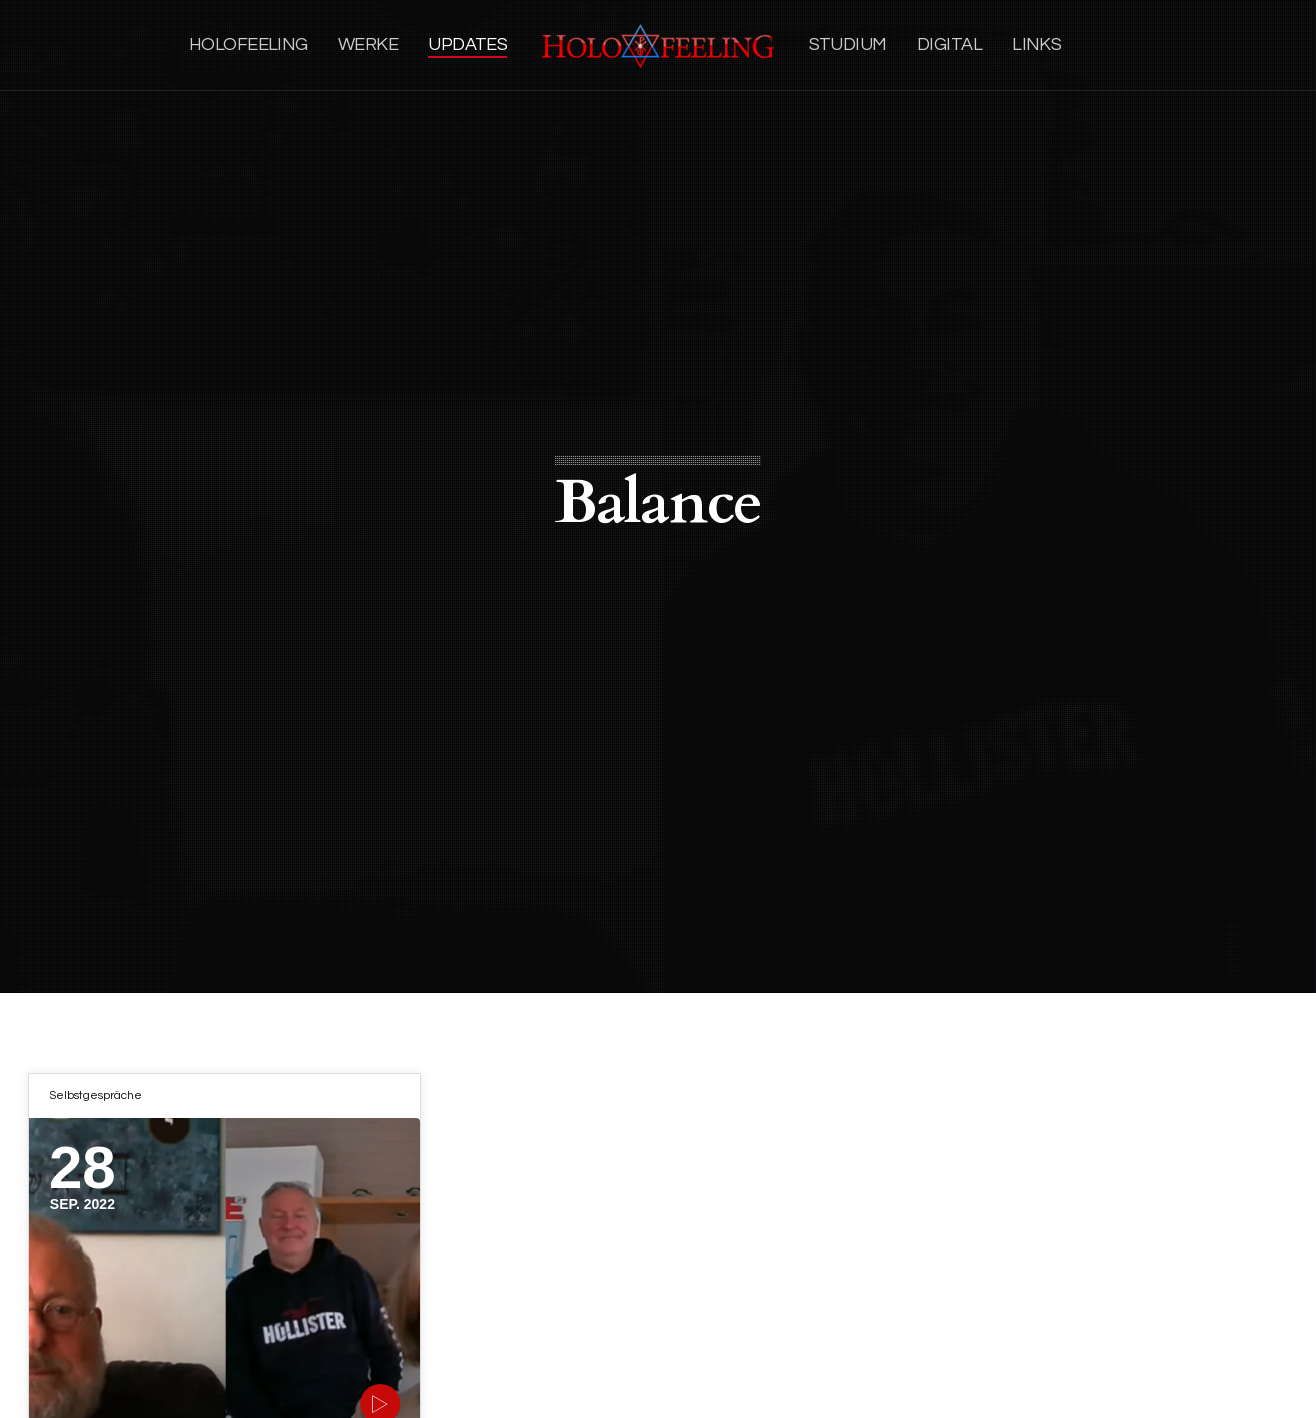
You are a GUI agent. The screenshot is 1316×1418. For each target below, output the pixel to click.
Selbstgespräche (95, 1095)
